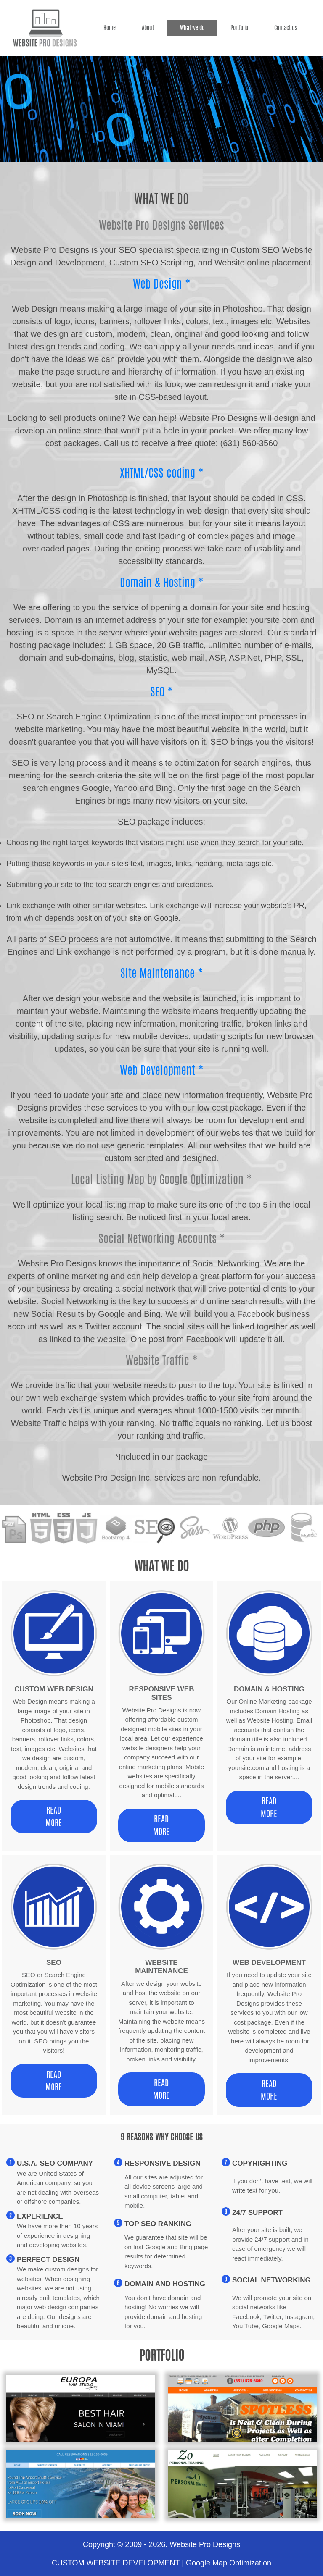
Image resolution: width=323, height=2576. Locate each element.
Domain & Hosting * (162, 582)
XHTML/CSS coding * (162, 473)
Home (109, 28)
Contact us (285, 28)
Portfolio (239, 28)
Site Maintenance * (161, 973)
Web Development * (162, 1070)
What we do (192, 28)
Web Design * (162, 284)
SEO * (161, 691)
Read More (53, 1816)
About (148, 28)
